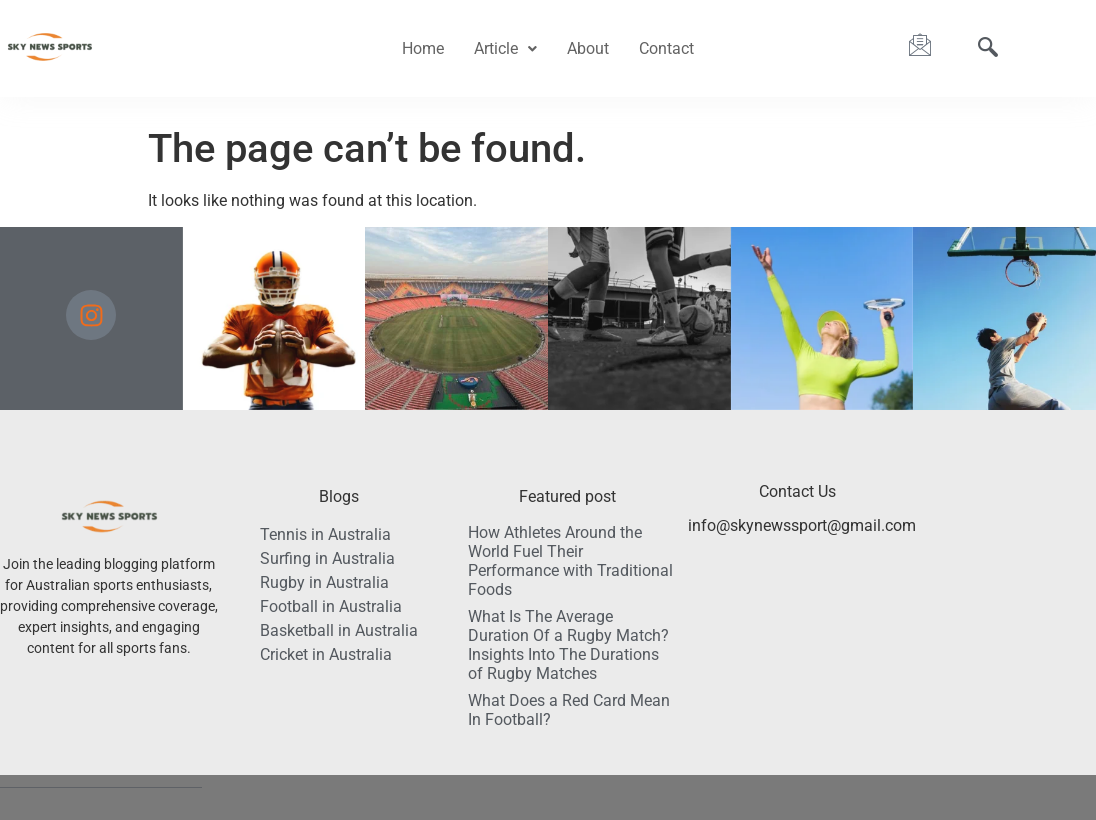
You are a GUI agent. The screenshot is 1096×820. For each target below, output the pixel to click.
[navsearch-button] (988, 49)
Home (423, 48)
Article (505, 48)
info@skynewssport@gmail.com (802, 525)
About (588, 48)
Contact (666, 48)
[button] (505, 49)
